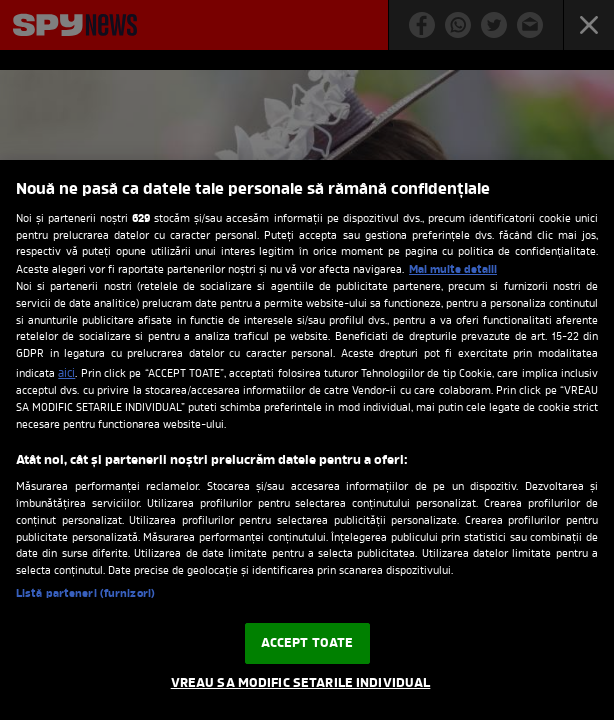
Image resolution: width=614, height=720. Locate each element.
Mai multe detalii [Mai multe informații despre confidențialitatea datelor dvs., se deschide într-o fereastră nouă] (453, 270)
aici (66, 374)
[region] (307, 440)
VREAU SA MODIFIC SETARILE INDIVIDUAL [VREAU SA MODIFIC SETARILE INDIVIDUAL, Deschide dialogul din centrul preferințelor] (301, 683)
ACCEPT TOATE (307, 643)
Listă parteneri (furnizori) (85, 594)
